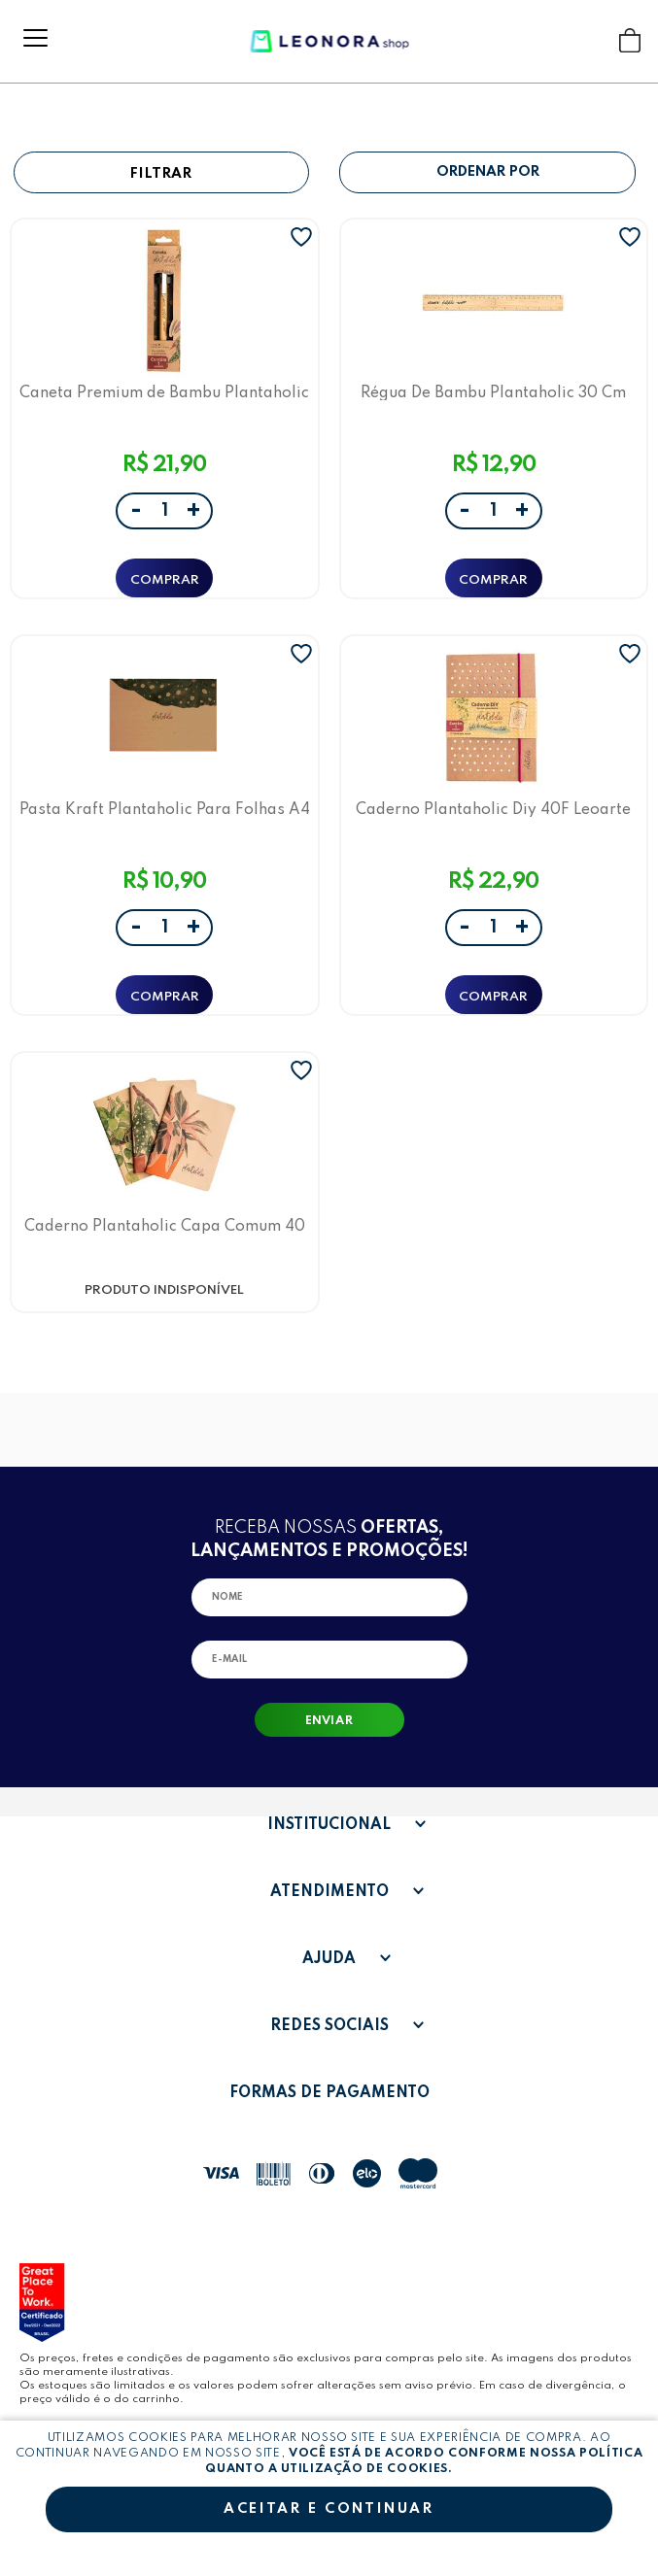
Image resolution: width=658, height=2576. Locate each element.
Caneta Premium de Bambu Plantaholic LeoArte (164, 393)
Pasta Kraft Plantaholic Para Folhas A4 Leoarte (164, 809)
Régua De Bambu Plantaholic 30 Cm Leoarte (493, 393)
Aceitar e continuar (328, 2509)
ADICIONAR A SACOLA (164, 578)
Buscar (592, 40)
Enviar (329, 1721)
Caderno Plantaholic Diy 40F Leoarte (493, 809)
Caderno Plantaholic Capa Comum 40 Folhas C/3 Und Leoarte (164, 1226)
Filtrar (161, 174)
